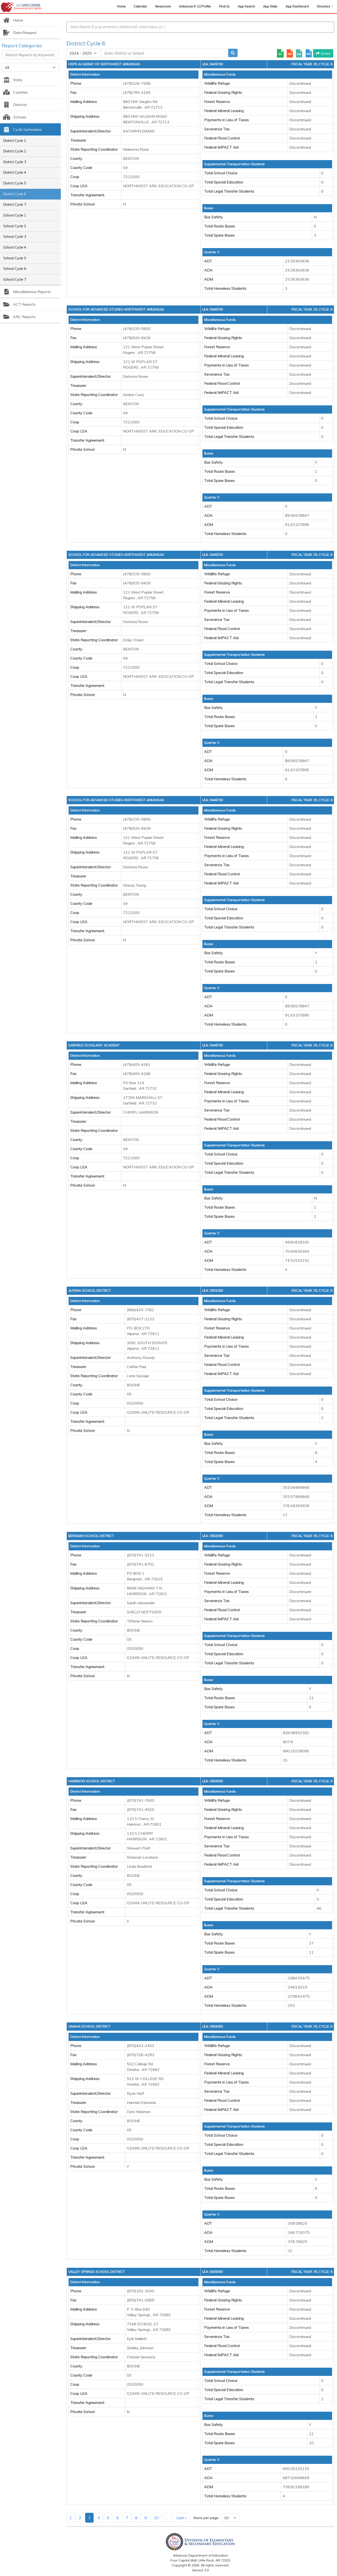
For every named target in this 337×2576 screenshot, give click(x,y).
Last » (181, 2517)
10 (156, 2517)
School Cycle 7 (14, 279)
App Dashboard (297, 6)
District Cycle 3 (14, 162)
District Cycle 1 (14, 141)
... (167, 2517)
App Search (246, 6)
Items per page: (206, 2517)
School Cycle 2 (14, 226)
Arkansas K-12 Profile (195, 6)
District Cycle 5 (14, 183)
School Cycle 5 (14, 258)
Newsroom (163, 6)
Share (323, 53)
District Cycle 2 (14, 151)
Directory (324, 6)
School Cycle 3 (14, 237)
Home (121, 6)
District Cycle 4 (14, 172)
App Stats (270, 6)
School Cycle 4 (14, 247)
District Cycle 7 (14, 204)
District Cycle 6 (14, 194)
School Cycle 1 (14, 215)
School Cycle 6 (14, 269)
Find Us (224, 6)
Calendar (140, 6)
